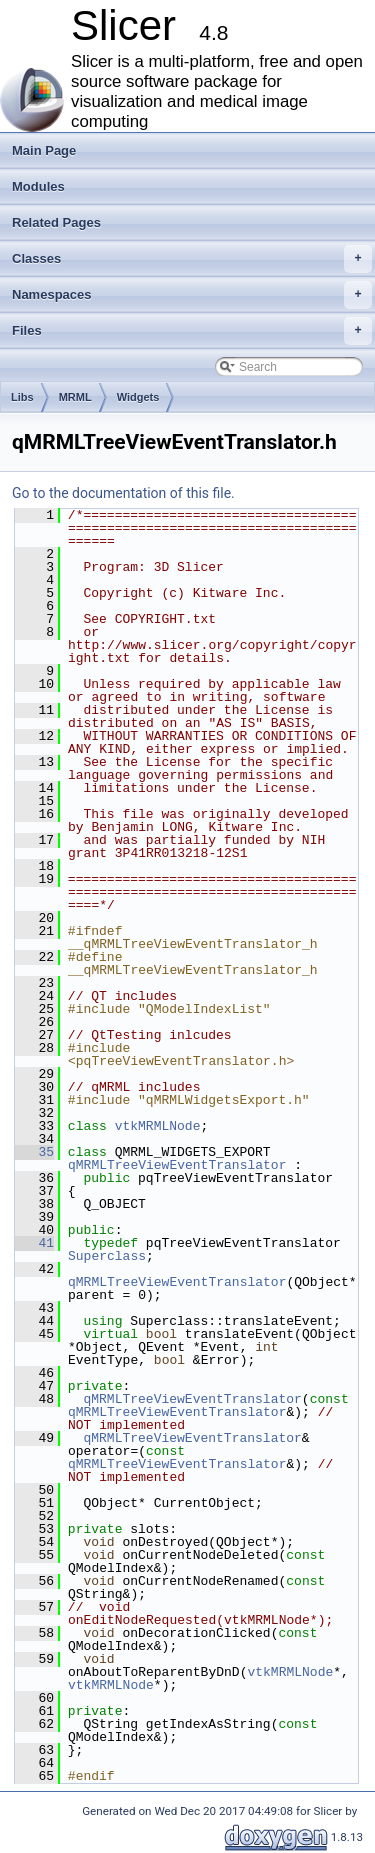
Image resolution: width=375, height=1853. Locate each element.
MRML (75, 397)
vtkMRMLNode (158, 1126)
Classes (192, 259)
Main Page (44, 150)
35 (34, 1152)
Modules (38, 186)
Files (192, 331)
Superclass (107, 1256)
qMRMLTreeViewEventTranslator (177, 1165)
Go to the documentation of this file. (123, 493)
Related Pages (56, 222)
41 (34, 1243)
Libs (22, 397)
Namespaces (192, 295)
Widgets (138, 397)
